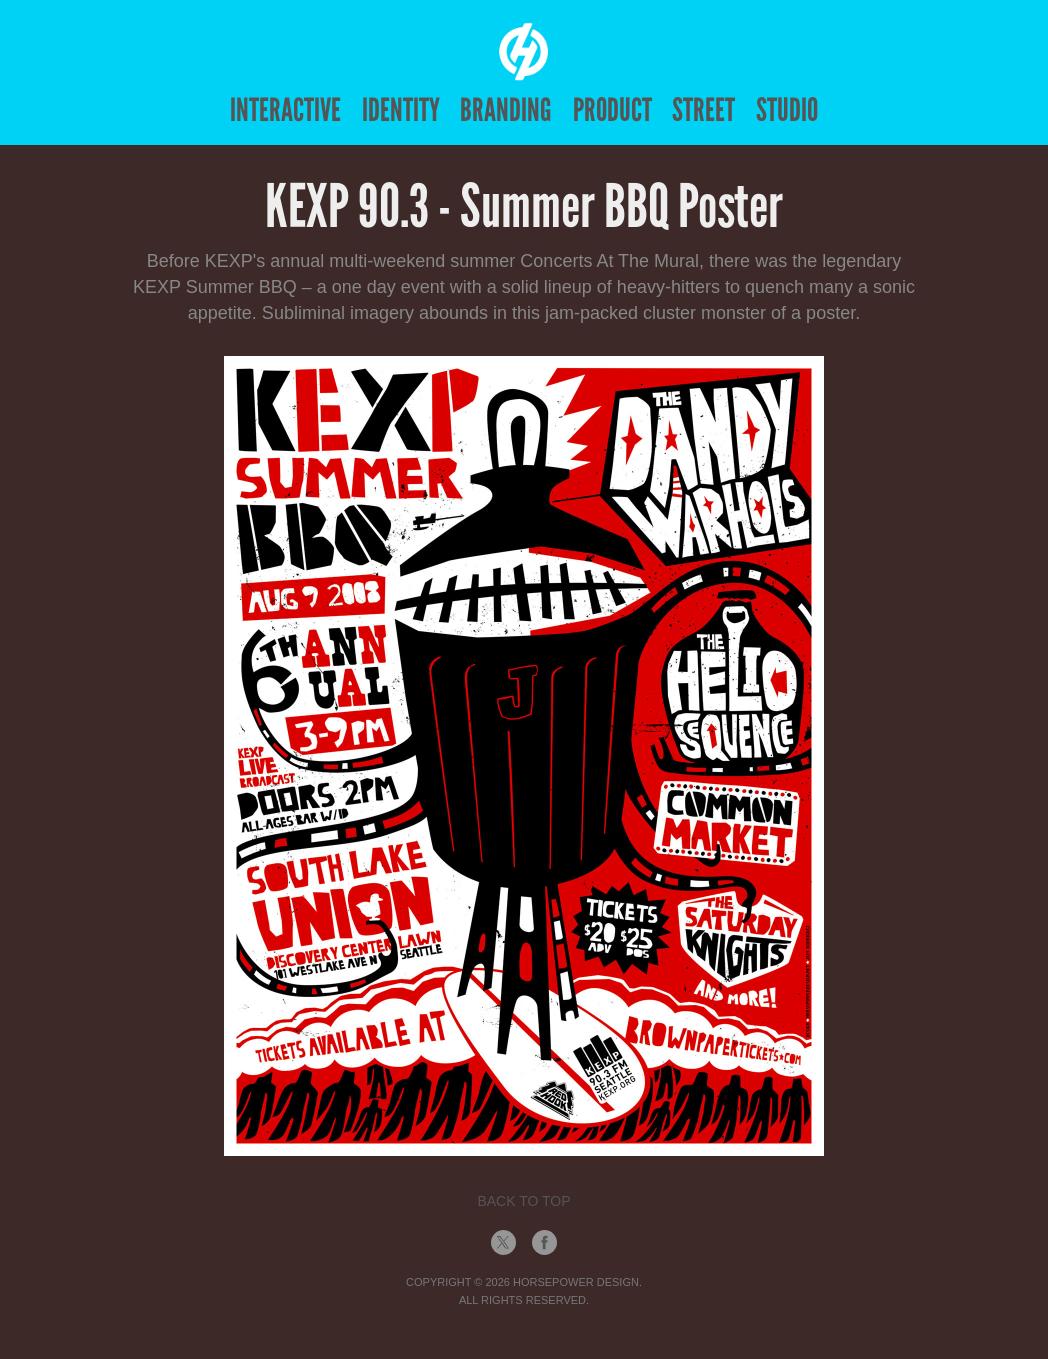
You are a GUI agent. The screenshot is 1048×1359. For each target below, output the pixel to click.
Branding (506, 110)
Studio (787, 110)
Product (612, 110)
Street (703, 110)
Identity (401, 110)
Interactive (285, 110)
